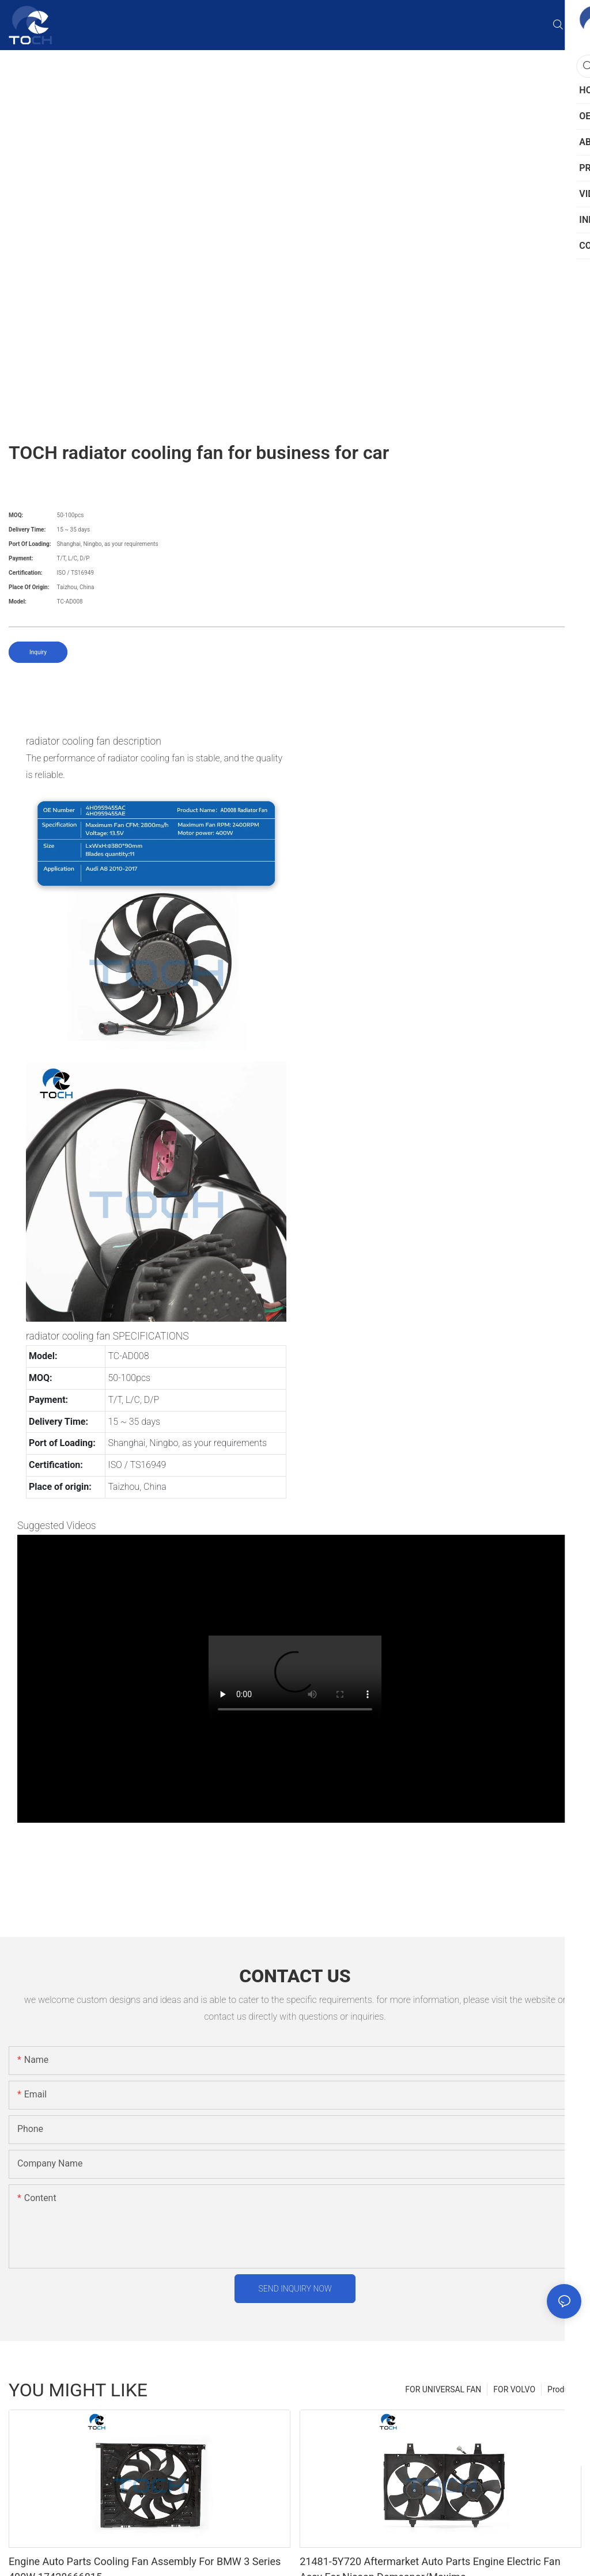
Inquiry (38, 652)
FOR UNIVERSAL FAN (443, 2389)
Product (561, 2389)
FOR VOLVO (514, 2389)
